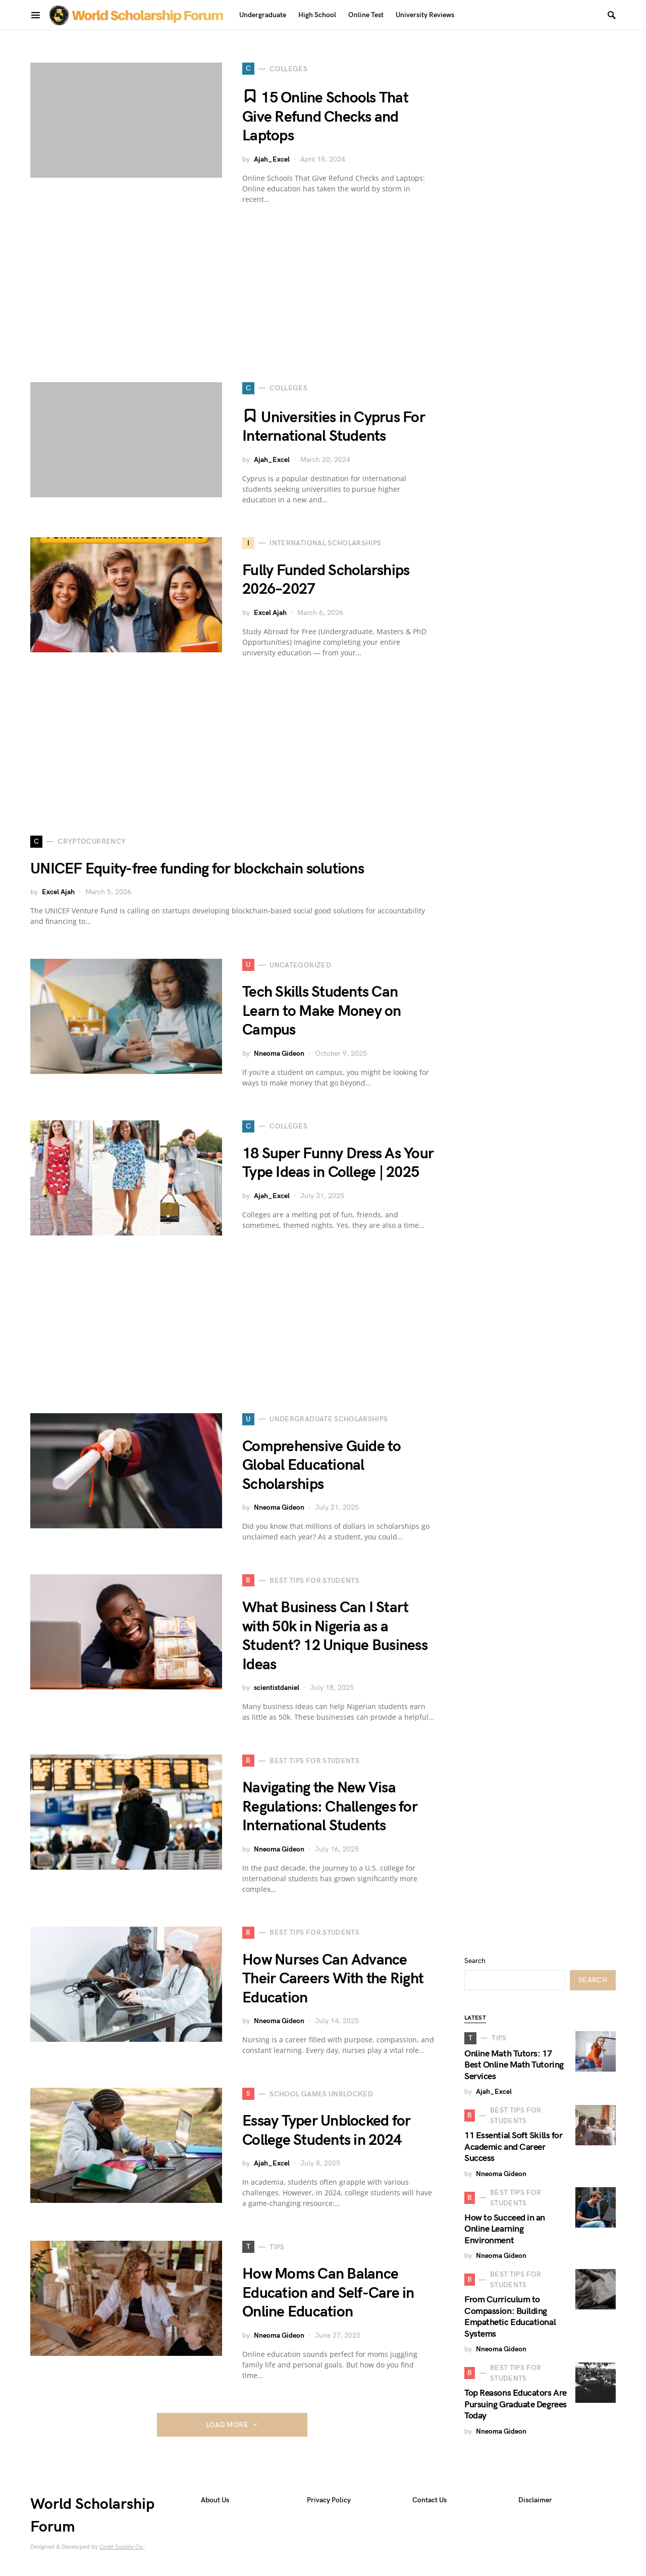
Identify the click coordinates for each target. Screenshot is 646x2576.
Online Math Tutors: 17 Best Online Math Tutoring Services (514, 2065)
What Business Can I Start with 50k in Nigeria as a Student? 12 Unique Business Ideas (334, 1636)
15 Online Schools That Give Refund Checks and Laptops (325, 117)
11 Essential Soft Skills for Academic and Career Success (513, 2146)
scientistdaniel (276, 1687)
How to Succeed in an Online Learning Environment (504, 2229)
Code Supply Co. (122, 2547)
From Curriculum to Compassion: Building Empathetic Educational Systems (510, 2316)
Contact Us (429, 2500)
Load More (227, 2424)
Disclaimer (535, 2500)
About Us (215, 2500)
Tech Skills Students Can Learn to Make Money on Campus (321, 1011)
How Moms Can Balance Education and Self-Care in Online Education (328, 2293)
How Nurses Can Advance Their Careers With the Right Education (332, 1979)
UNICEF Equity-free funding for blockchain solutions (197, 869)
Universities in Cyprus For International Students (333, 427)
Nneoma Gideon (279, 1053)
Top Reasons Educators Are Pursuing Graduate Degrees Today (515, 2404)
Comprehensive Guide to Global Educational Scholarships (321, 1465)
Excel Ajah (270, 612)
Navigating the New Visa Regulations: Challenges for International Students (329, 1807)
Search (475, 1960)
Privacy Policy (329, 2500)
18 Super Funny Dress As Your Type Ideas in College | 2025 (338, 1163)
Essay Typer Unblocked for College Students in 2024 (326, 2130)
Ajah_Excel (272, 159)
